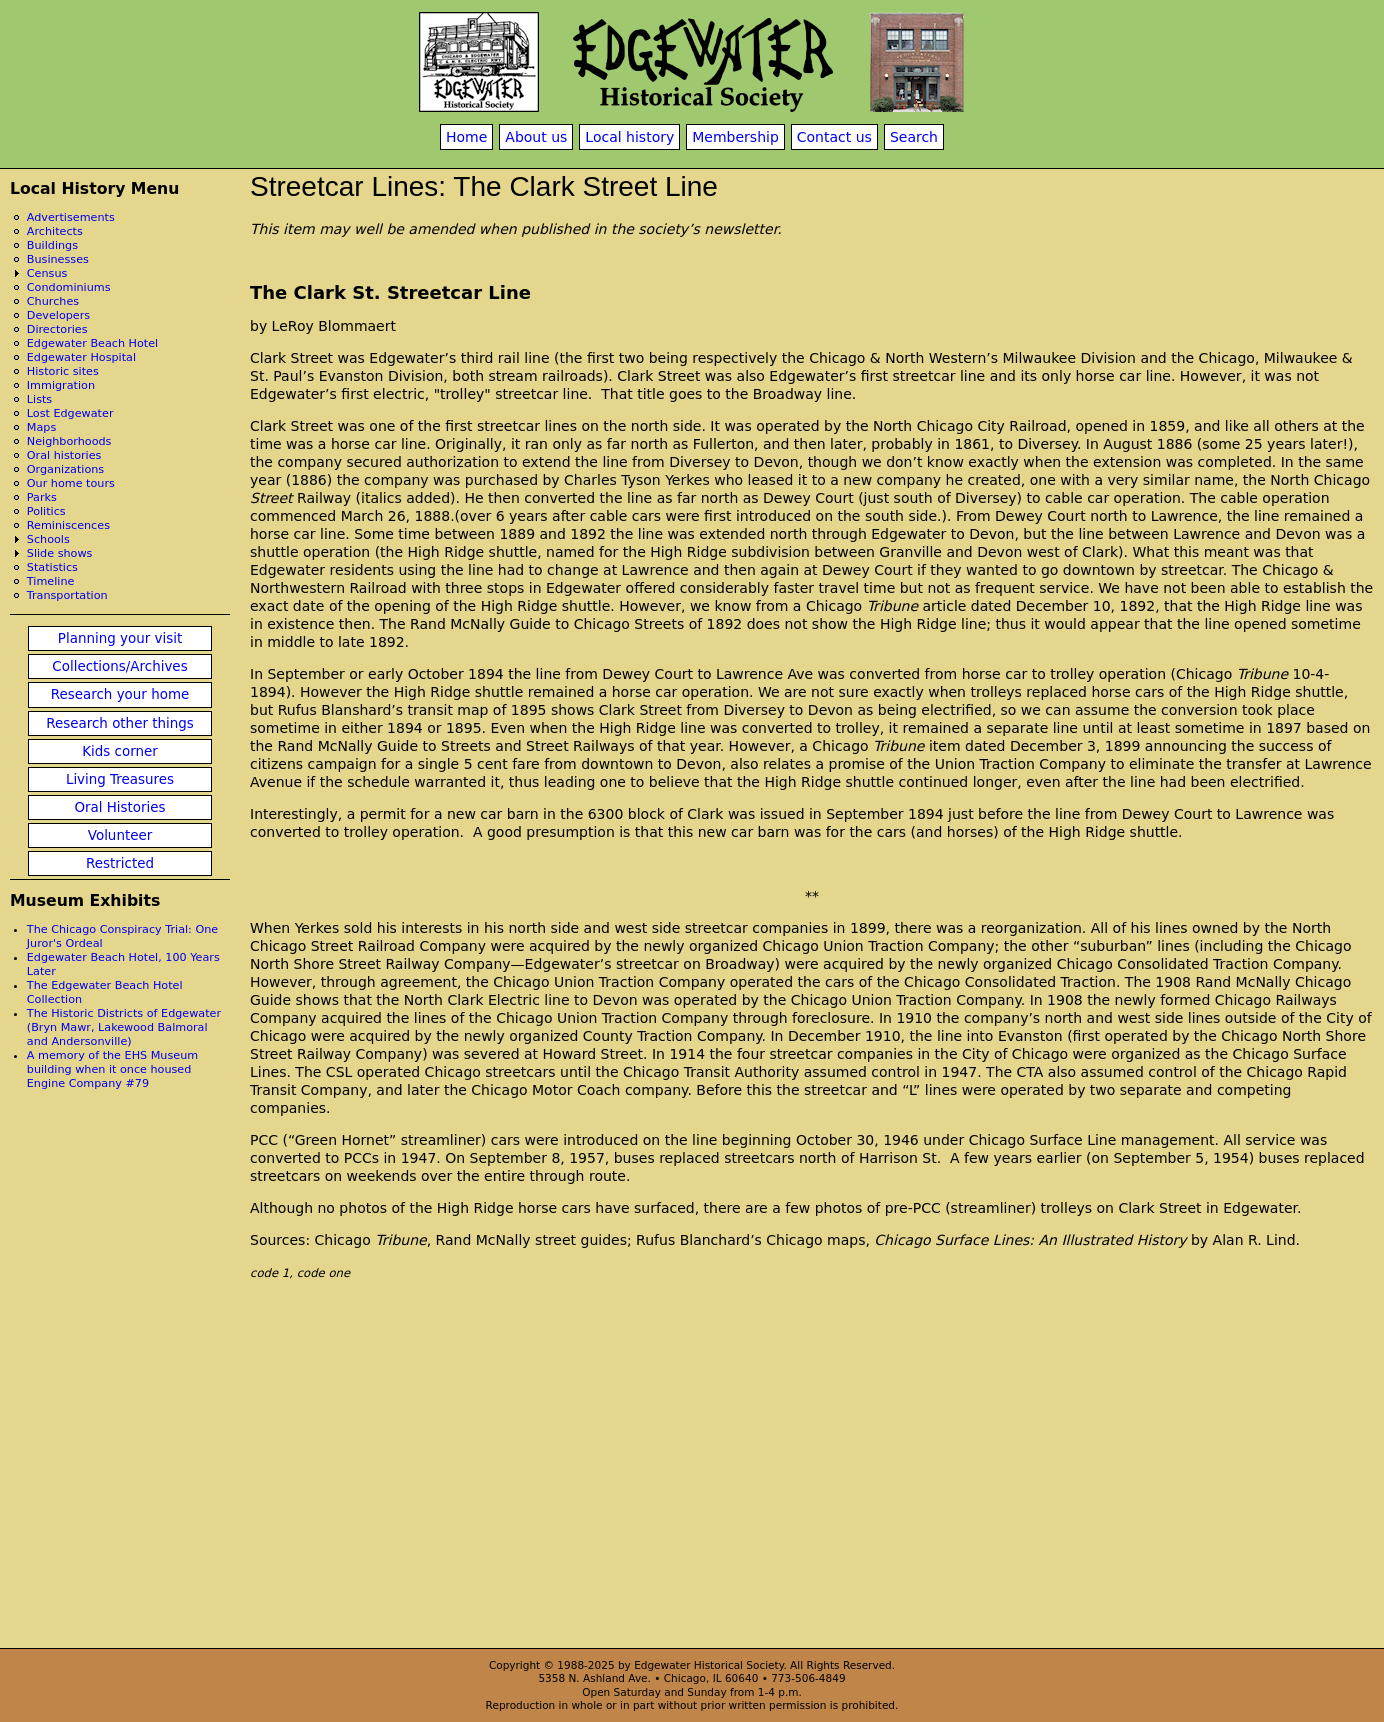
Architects (55, 231)
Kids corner (120, 751)
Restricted (120, 863)
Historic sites (63, 371)
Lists (39, 399)
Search (914, 137)
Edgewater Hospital (81, 357)
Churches (53, 301)
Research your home (120, 694)
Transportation (67, 595)
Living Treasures (120, 779)
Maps (41, 427)
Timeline (51, 581)
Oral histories (64, 455)
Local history (629, 137)
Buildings (52, 245)
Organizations (65, 469)
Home (466, 137)
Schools (48, 539)
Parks (42, 497)
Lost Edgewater (70, 413)
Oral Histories (119, 807)
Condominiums (69, 287)
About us (536, 137)
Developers (58, 315)
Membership (735, 137)
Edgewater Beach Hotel (92, 343)
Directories (57, 329)
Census (47, 273)
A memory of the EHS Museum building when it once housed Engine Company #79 (112, 1069)
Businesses (58, 259)
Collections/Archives (119, 666)
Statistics (52, 567)
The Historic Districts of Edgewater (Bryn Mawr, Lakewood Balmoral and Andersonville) (124, 1027)
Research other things (120, 723)
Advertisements (71, 217)
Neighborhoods (69, 441)
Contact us (834, 137)
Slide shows (60, 553)
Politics (46, 511)
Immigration (61, 385)
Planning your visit (120, 638)
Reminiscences (68, 525)
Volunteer (120, 835)
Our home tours (71, 483)
